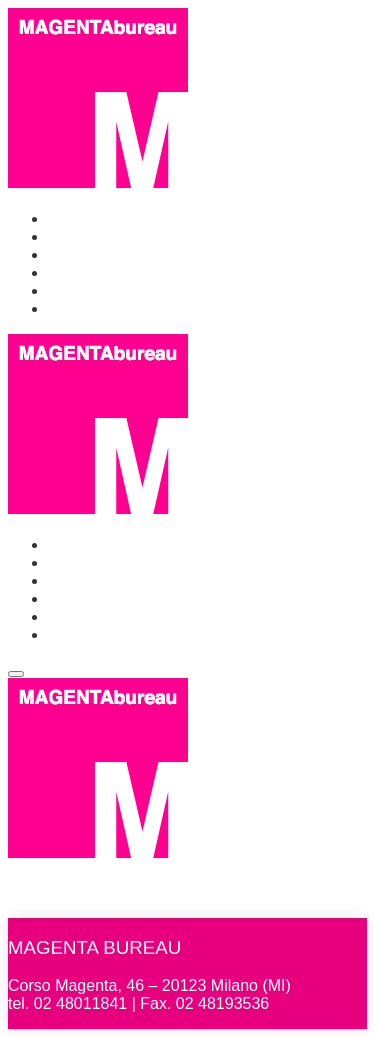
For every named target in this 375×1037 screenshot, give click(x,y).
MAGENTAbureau (119, 872)
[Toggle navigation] (16, 674)
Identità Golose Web (120, 308)
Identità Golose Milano (127, 272)
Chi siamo (83, 236)
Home (69, 218)
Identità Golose (102, 290)
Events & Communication (138, 254)
